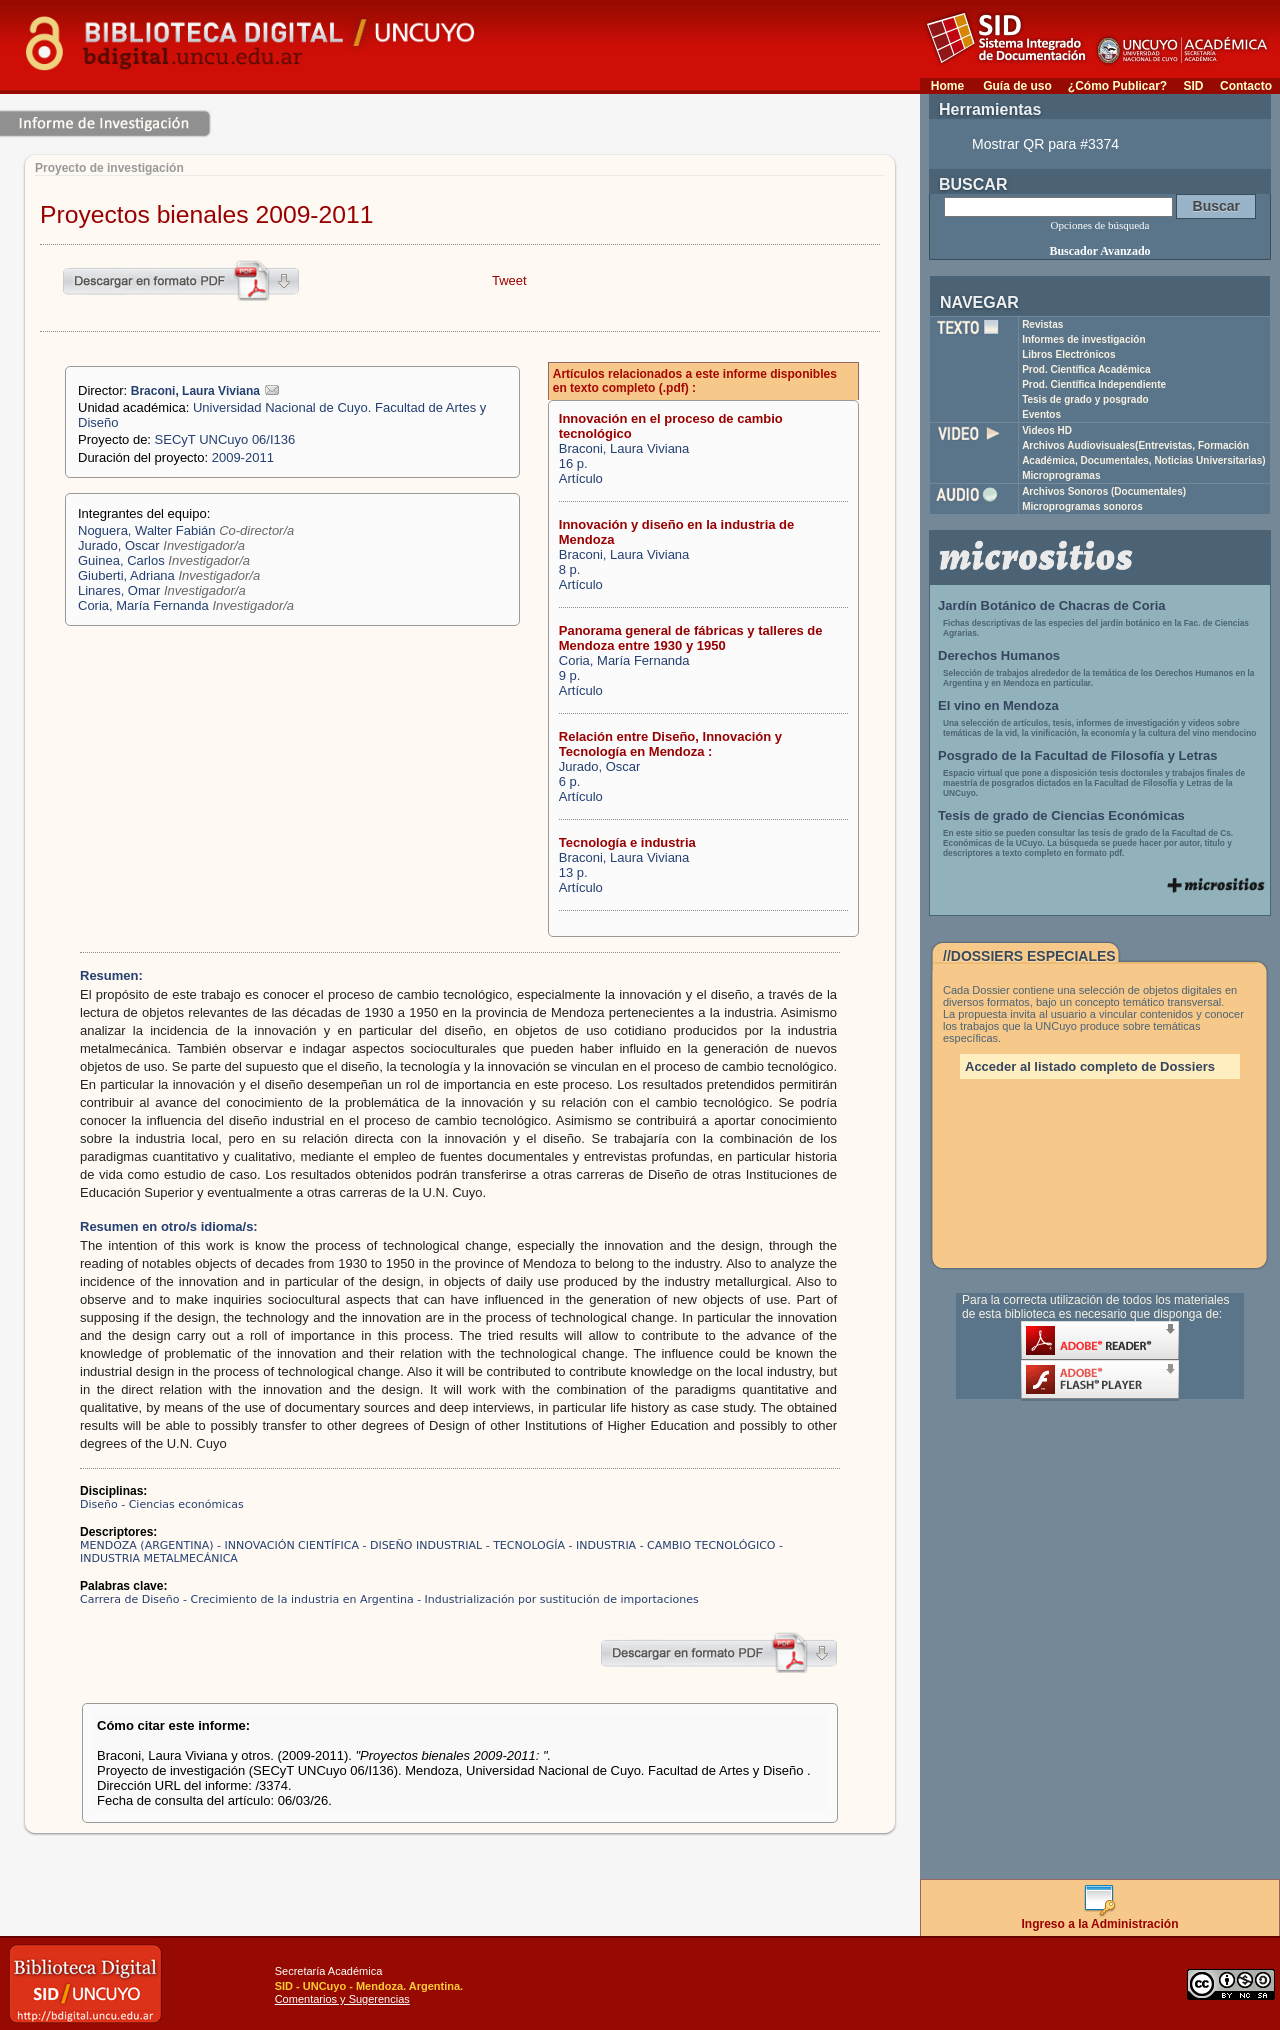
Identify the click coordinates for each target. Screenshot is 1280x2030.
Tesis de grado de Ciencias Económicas (1061, 815)
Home (947, 86)
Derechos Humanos (999, 655)
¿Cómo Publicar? (1117, 86)
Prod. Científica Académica (1086, 369)
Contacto (1246, 86)
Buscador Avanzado (1099, 251)
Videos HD (1047, 430)
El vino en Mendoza (998, 705)
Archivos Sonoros (1104, 491)
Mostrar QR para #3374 (1045, 144)
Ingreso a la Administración (1100, 1918)
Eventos (1041, 414)
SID (1193, 86)
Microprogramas (1061, 475)
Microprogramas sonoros (1082, 506)
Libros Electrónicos (1068, 354)
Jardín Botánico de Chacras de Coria (1052, 605)
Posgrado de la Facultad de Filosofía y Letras (1078, 755)
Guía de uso (1017, 86)
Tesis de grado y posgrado (1085, 399)
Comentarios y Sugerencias (342, 1999)
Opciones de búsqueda (1100, 225)
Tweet (509, 280)
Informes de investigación (1083, 339)
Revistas (1042, 324)
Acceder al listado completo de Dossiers (1090, 1066)
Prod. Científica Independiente (1094, 384)
